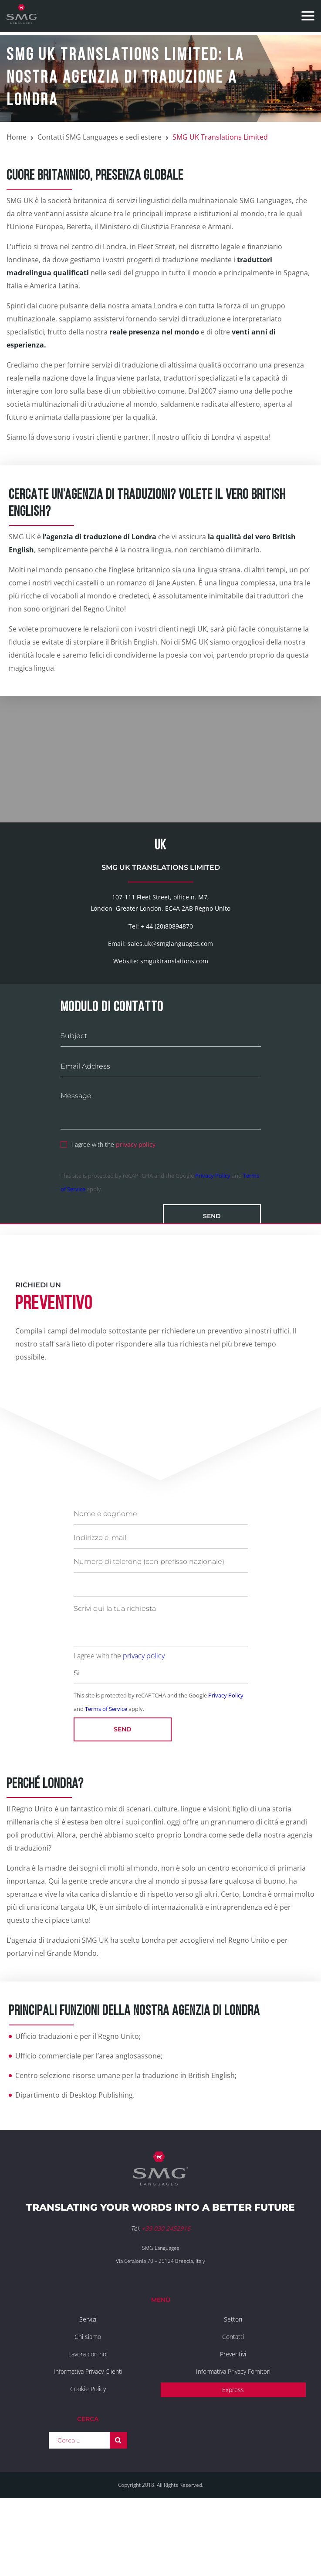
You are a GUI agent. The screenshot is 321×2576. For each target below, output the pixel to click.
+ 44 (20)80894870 (167, 992)
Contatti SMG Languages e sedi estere (99, 137)
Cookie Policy (88, 2455)
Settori (233, 2385)
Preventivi (233, 2420)
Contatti (233, 2403)
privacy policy (135, 1211)
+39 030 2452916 (166, 2295)
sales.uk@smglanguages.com (170, 1010)
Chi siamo (87, 2403)
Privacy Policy (212, 1242)
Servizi (87, 2385)
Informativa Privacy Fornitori (233, 2437)
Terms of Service (106, 1775)
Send (212, 1282)
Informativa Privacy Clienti (88, 2437)
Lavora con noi (88, 2420)
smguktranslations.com (174, 1027)
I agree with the (108, 1210)
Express (233, 2456)
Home (17, 137)
